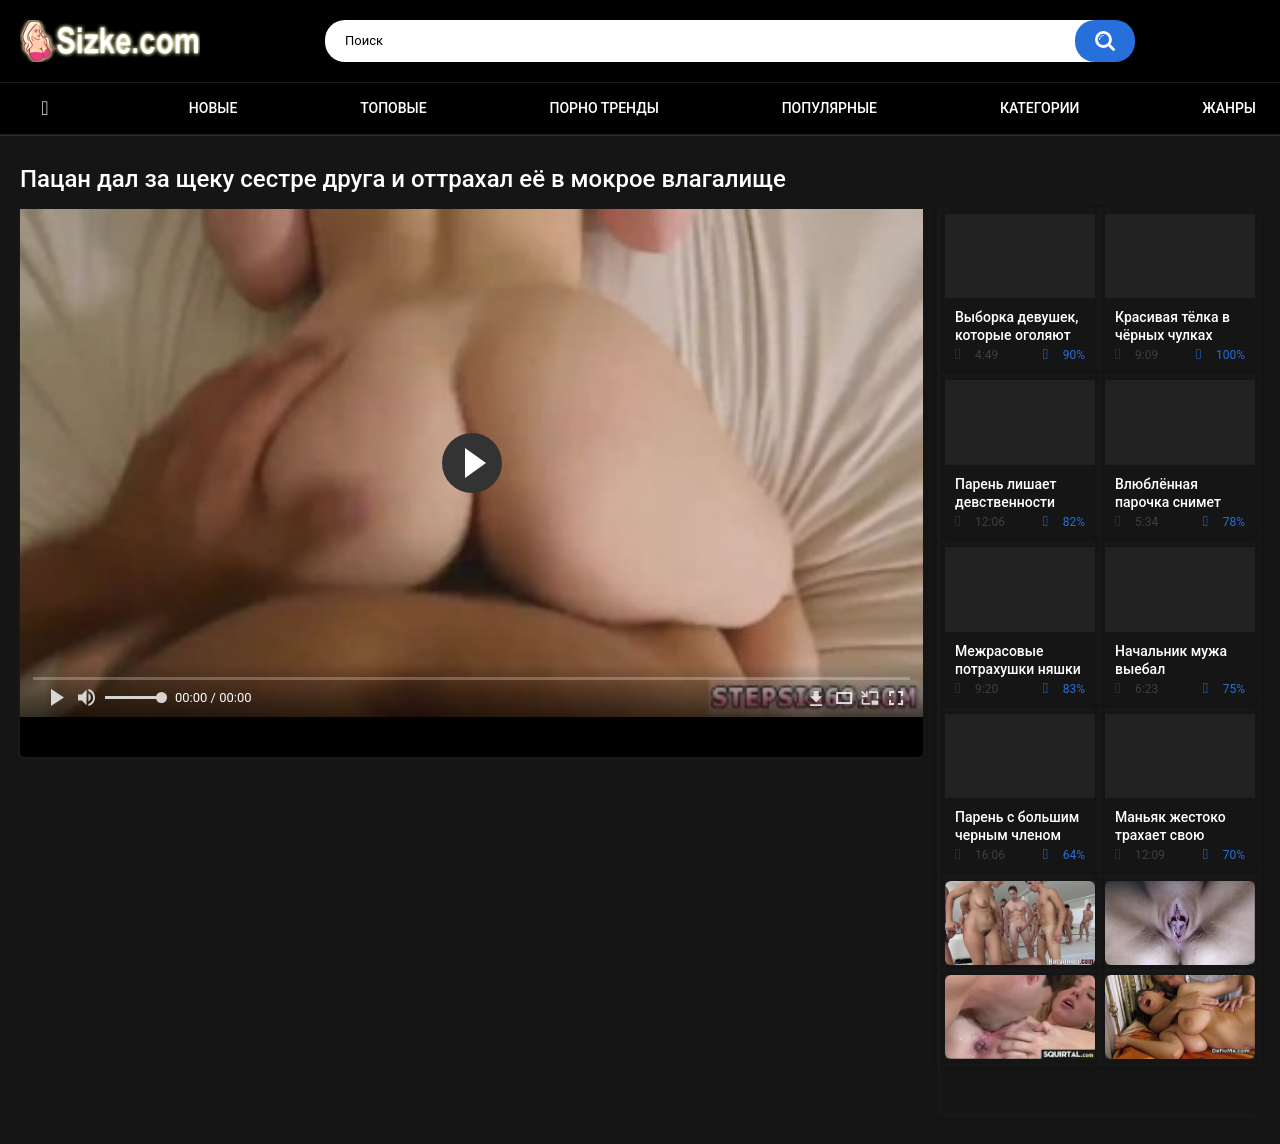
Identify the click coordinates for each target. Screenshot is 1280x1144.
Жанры (1229, 108)
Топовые (393, 108)
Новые (213, 108)
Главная (45, 108)
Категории (1040, 108)
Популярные (829, 108)
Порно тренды (603, 108)
